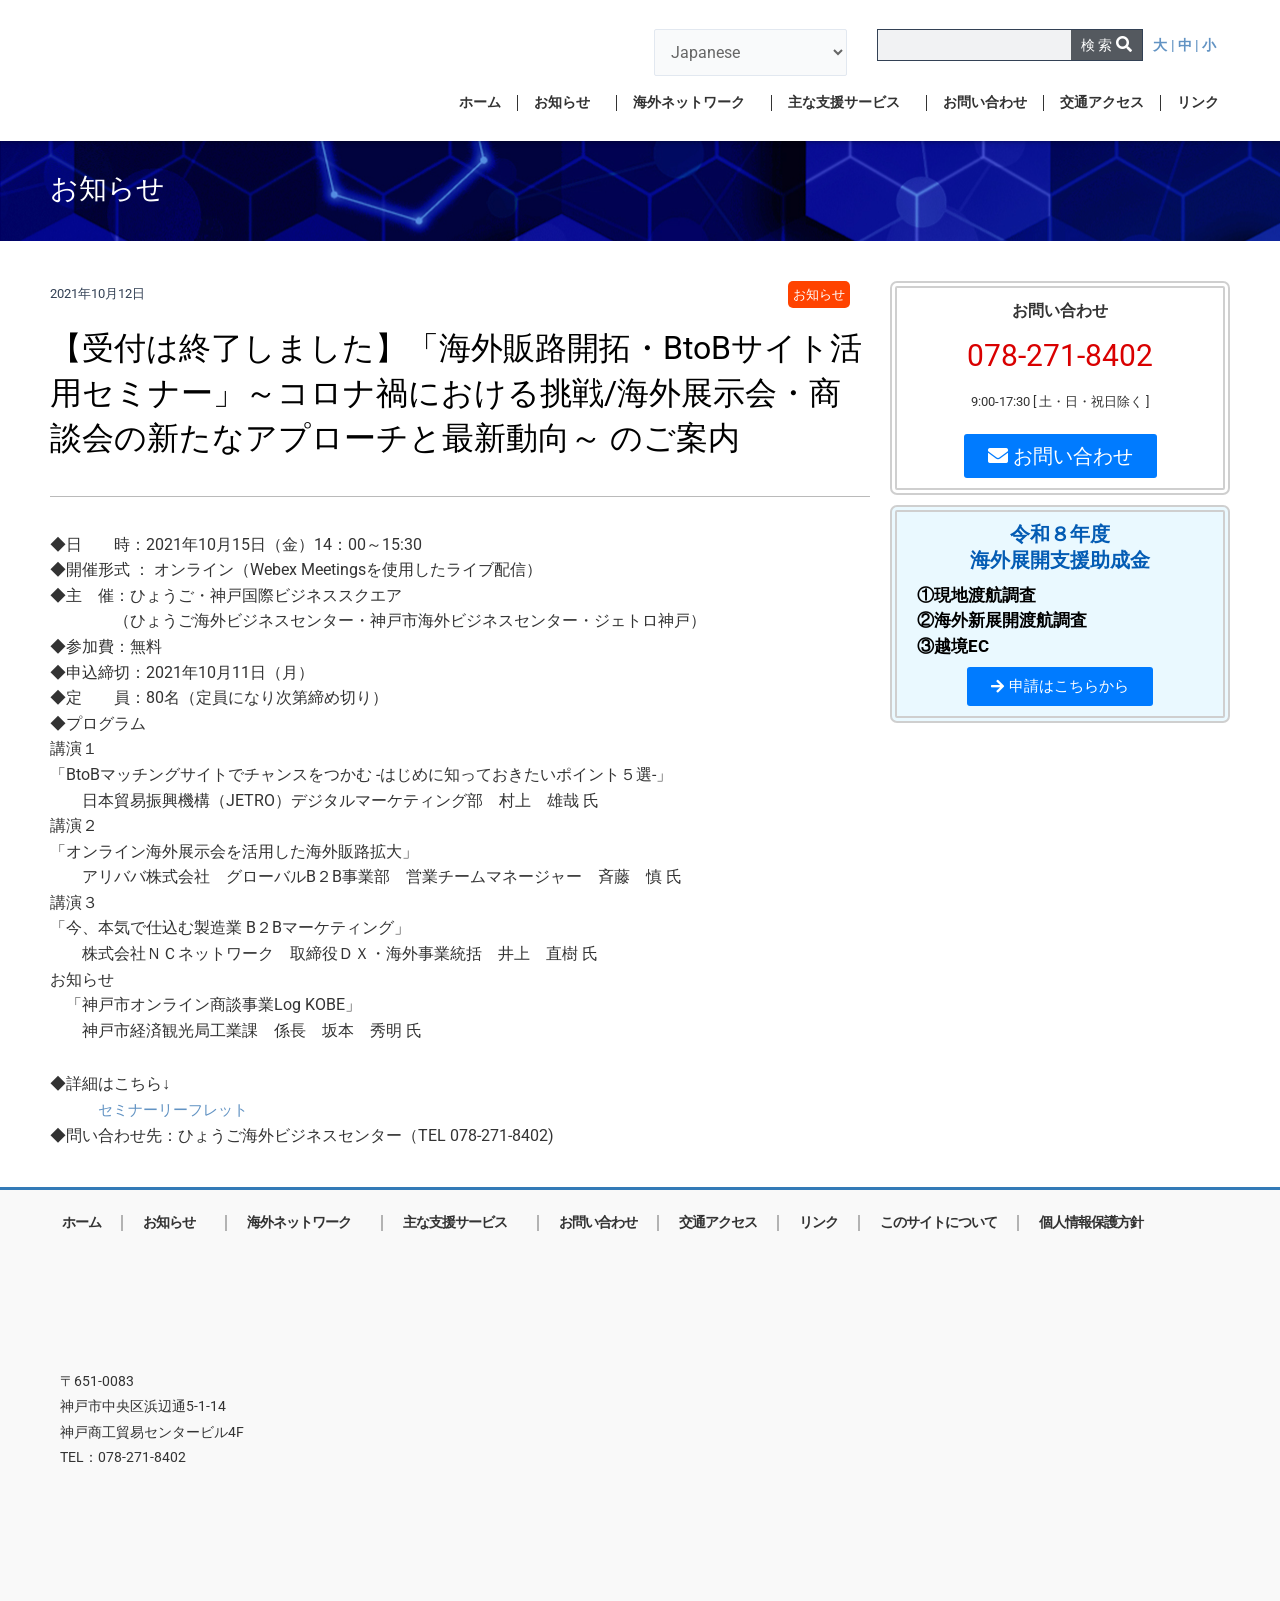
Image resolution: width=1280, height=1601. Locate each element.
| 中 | (1186, 45)
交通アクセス (1102, 102)
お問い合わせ (985, 102)
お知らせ (567, 103)
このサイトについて (938, 1222)
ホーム (480, 102)
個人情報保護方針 (1091, 1222)
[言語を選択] (750, 52)
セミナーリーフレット (178, 1109)
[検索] (1106, 45)
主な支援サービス (849, 103)
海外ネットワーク (694, 103)
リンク (1198, 102)
